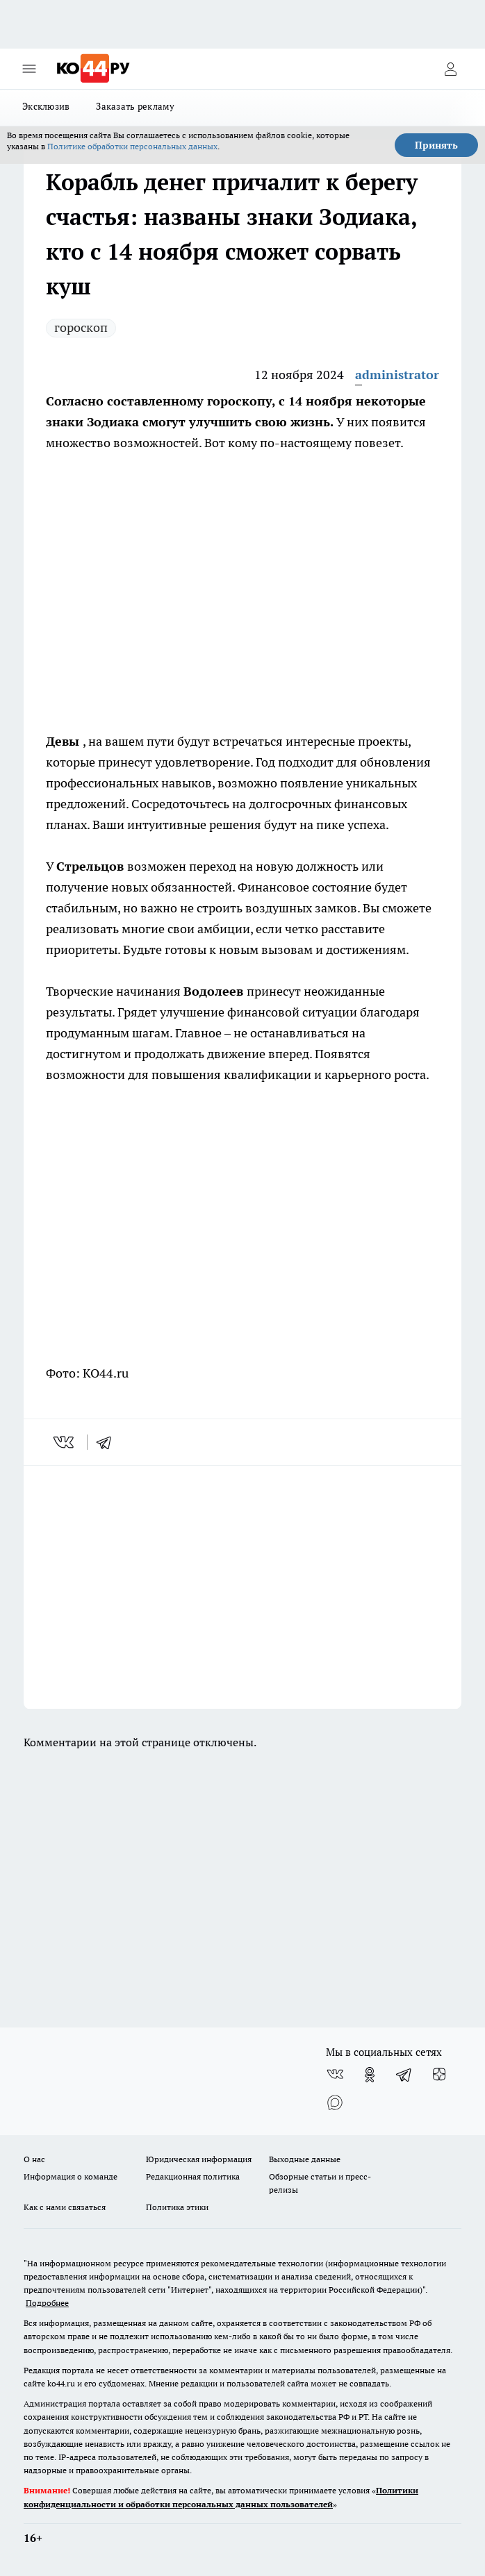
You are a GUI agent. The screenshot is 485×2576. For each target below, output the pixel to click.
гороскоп (81, 327)
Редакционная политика (193, 2176)
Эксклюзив (45, 106)
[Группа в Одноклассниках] (369, 2075)
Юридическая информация (199, 2159)
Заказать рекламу (135, 106)
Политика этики (177, 2207)
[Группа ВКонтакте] (335, 2075)
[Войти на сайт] (450, 69)
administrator (397, 375)
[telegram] (108, 1442)
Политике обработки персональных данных (132, 146)
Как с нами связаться (65, 2207)
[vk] (65, 1442)
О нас (34, 2159)
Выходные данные (304, 2159)
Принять (436, 145)
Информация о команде (70, 2176)
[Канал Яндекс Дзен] (439, 2075)
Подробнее (47, 2303)
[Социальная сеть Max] (335, 2102)
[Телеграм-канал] (404, 2075)
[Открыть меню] (29, 69)
